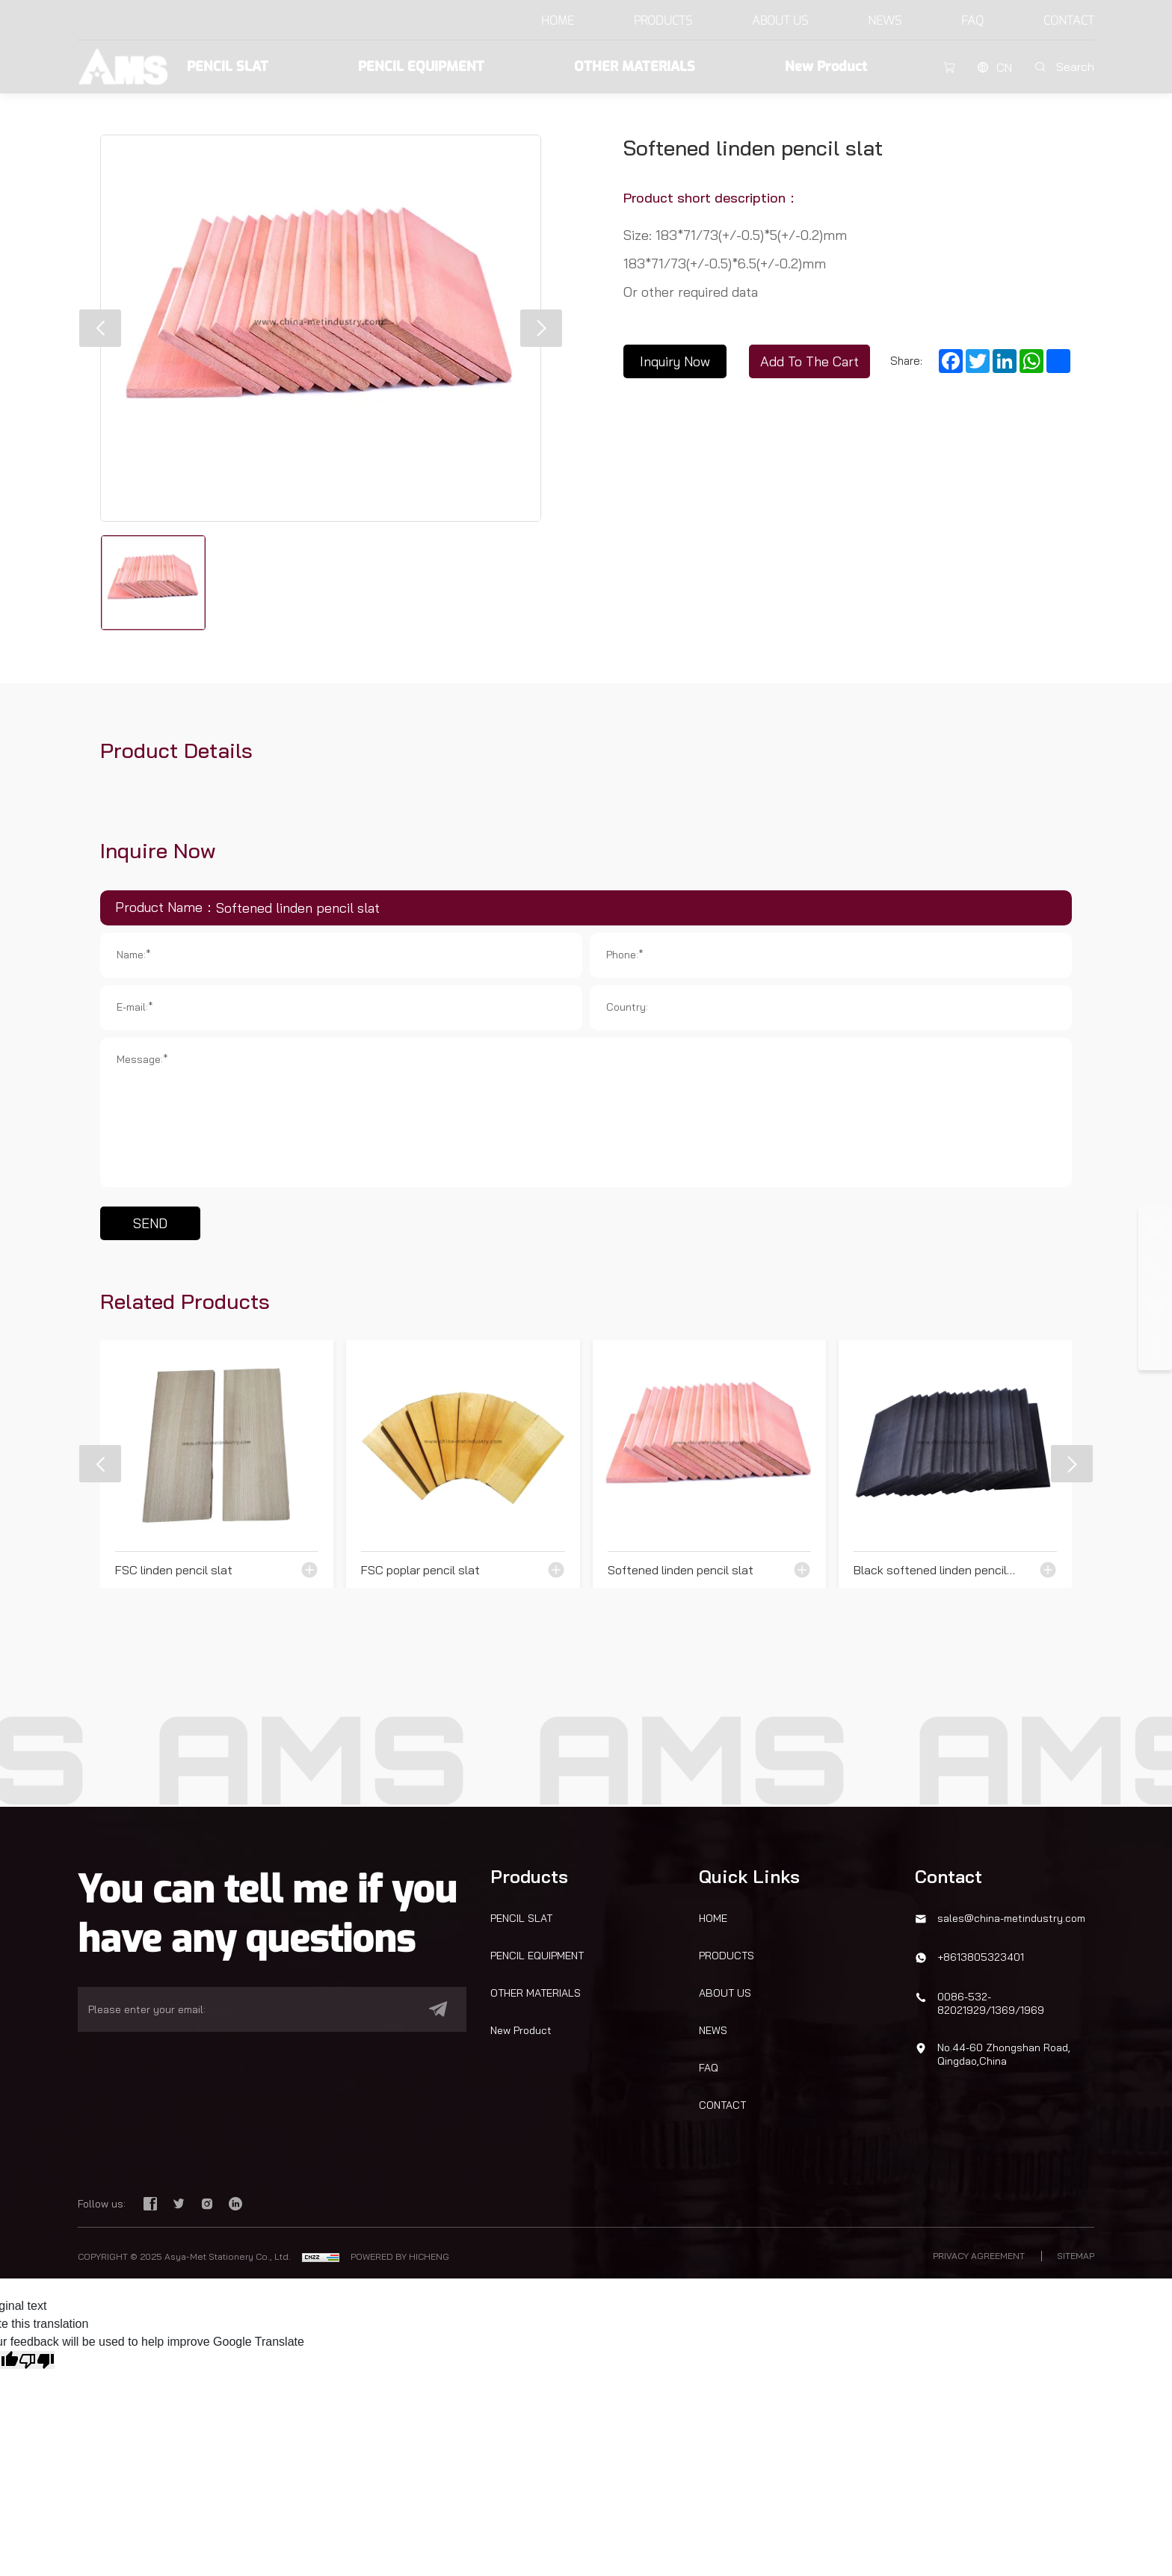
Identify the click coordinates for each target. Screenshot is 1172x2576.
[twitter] (180, 2205)
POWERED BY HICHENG (400, 2256)
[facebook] (152, 2205)
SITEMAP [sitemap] (1075, 2256)
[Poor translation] (37, 2360)
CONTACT (1068, 20)
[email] (250, 2009)
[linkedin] (235, 2205)
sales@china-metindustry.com (1011, 1918)
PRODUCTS (663, 20)
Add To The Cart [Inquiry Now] (809, 361)
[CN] (994, 67)
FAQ (972, 20)
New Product (826, 67)
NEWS (884, 20)
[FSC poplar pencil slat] (462, 1464)
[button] (100, 328)
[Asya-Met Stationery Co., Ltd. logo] (123, 65)
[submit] (430, 2009)
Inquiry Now (675, 361)
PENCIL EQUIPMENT (421, 67)
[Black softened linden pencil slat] (955, 1464)
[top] (1155, 1345)
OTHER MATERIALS (634, 67)
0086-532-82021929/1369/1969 (990, 2003)
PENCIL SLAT (227, 67)
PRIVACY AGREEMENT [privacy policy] (979, 2256)
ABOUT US (780, 20)
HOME (557, 20)
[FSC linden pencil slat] (216, 1464)
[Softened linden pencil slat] (709, 1464)
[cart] (949, 67)
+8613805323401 (980, 1957)
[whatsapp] (1155, 1306)
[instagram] (208, 2205)
